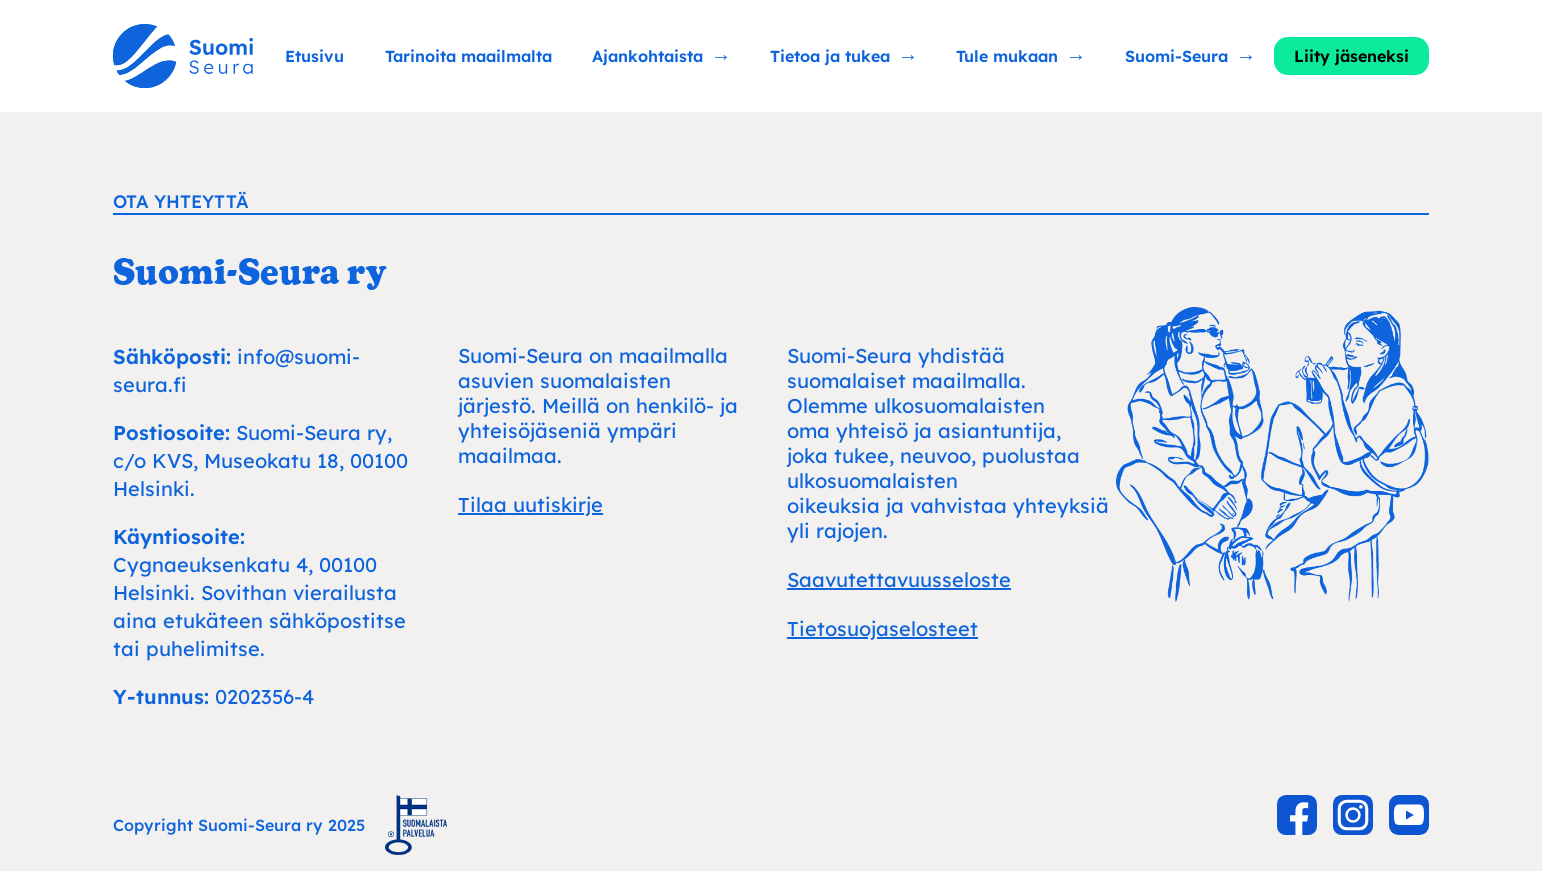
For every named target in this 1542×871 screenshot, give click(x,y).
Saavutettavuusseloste (899, 579)
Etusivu (314, 56)
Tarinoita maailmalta (468, 56)
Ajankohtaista (647, 56)
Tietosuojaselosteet (882, 628)
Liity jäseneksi (1351, 56)
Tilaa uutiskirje (530, 504)
